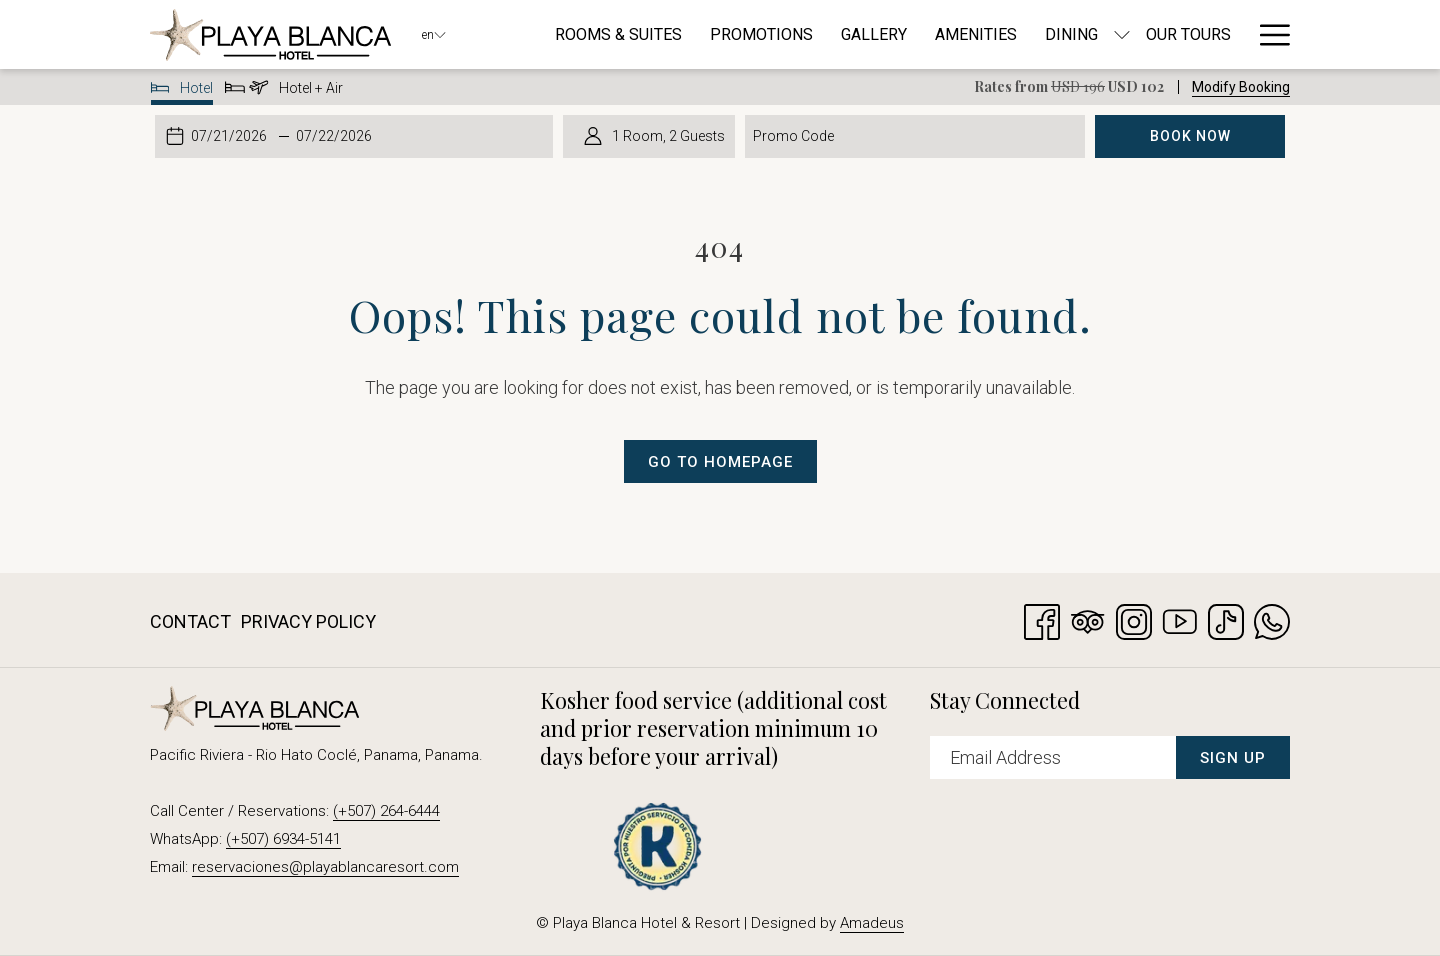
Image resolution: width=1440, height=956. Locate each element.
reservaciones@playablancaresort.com (325, 867)
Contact (190, 621)
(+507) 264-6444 (386, 811)
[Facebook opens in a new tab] (1042, 619)
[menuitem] (618, 34)
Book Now (1190, 136)
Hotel (182, 91)
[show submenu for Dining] (1122, 34)
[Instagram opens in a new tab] (1134, 619)
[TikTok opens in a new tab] (1226, 619)
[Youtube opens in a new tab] (1180, 619)
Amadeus (872, 923)
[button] (231, 136)
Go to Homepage (720, 462)
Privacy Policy (308, 621)
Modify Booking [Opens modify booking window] (1241, 87)
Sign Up (1233, 758)
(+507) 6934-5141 (283, 839)
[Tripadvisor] (1088, 619)
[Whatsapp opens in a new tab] (1272, 619)
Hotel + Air (284, 91)
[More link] (1267, 34)
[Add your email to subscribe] (1053, 757)
